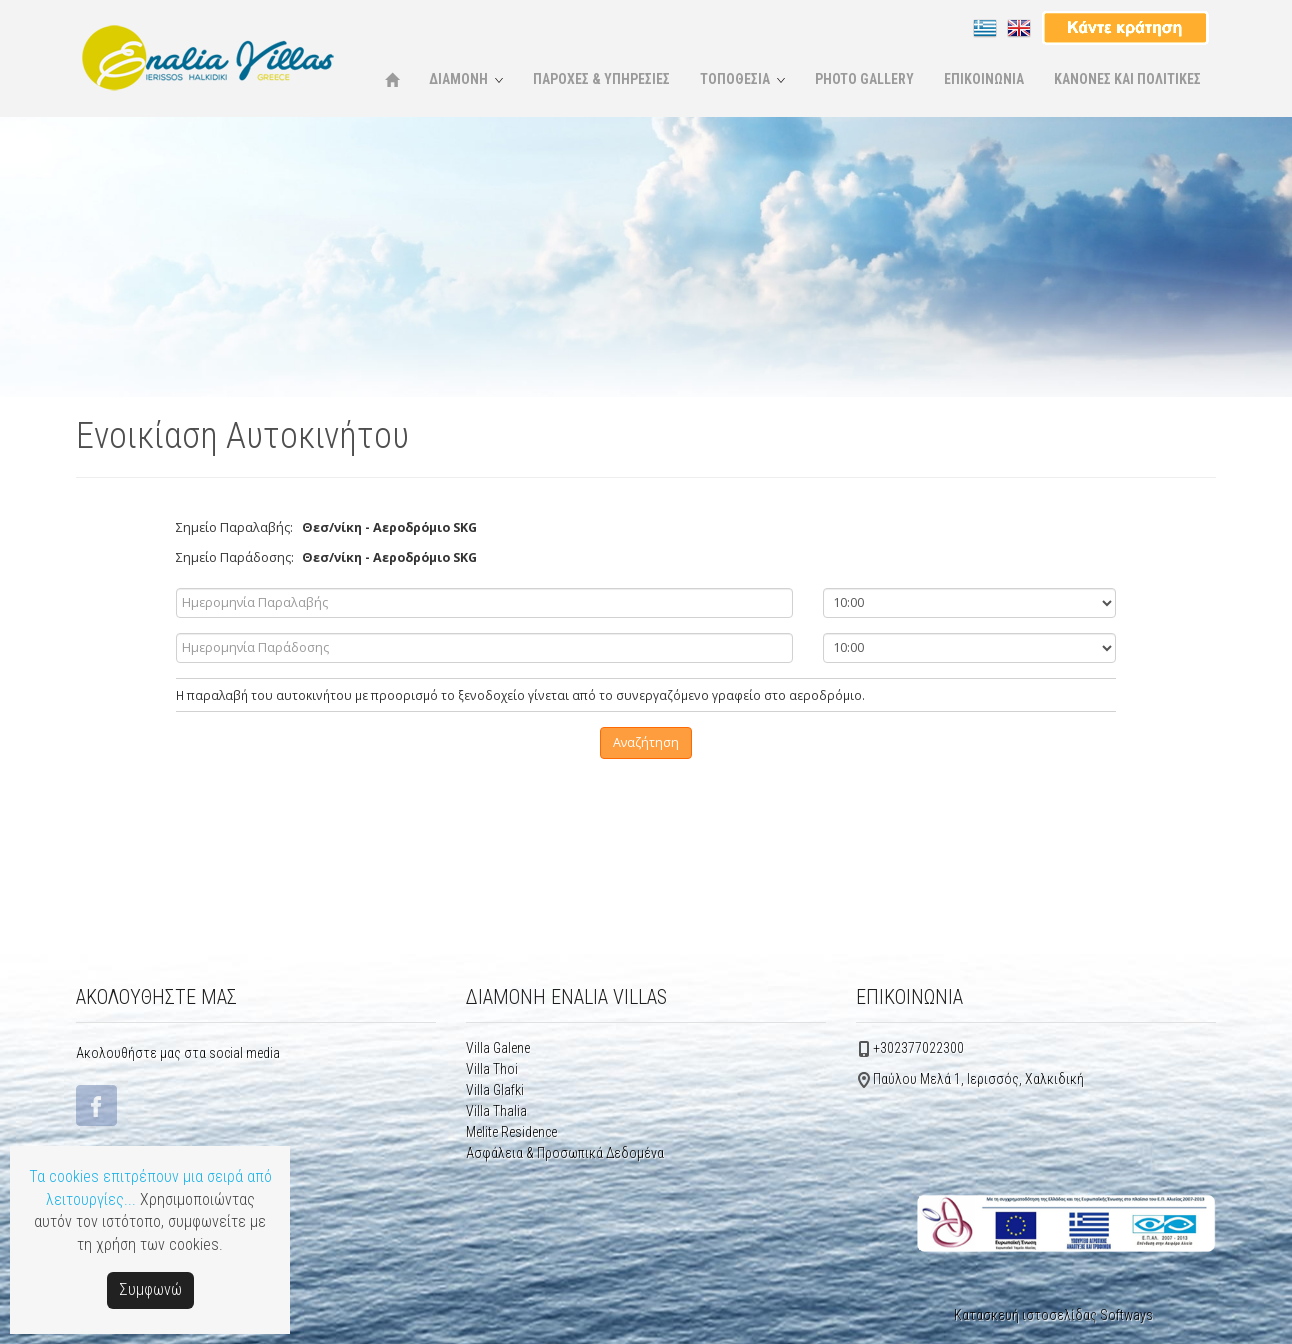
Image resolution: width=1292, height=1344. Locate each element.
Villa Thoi (492, 1069)
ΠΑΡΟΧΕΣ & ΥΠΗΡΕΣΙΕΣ (601, 79)
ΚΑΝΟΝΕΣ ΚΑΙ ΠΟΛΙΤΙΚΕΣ (1127, 79)
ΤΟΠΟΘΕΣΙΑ (735, 79)
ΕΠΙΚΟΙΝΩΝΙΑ (984, 79)
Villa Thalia (496, 1111)
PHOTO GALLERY (864, 79)
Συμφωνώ (150, 1289)
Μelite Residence (511, 1132)
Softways (1126, 1315)
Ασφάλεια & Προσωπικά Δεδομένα (565, 1153)
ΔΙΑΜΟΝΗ (458, 79)
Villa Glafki (495, 1090)
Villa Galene (498, 1048)
